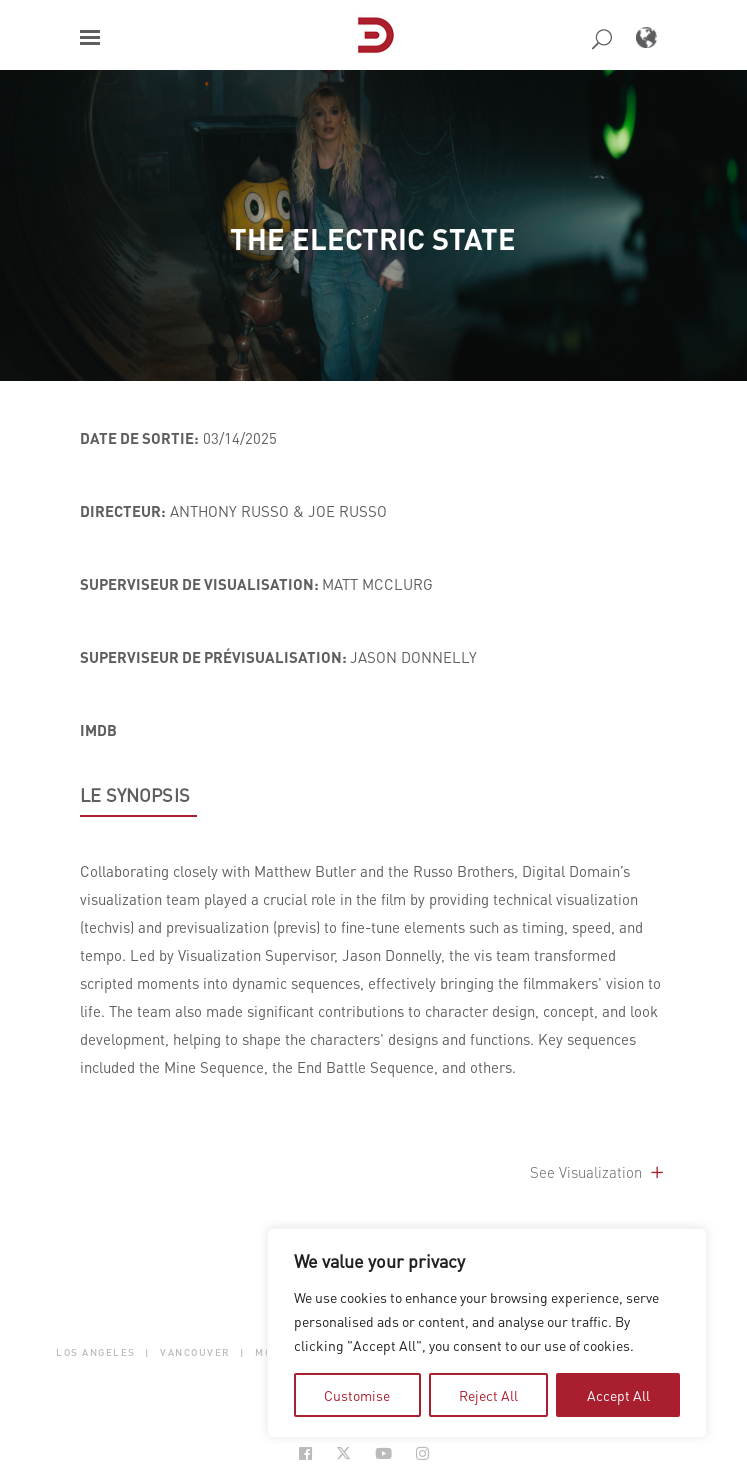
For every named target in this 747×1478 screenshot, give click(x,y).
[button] (90, 37)
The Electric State (373, 238)
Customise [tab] (357, 1395)
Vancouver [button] (195, 1352)
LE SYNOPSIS (135, 795)
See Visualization (598, 1172)
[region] (487, 1333)
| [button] (147, 1352)
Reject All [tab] (488, 1395)
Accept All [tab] (618, 1395)
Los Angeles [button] (96, 1352)
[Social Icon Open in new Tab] (305, 1453)
